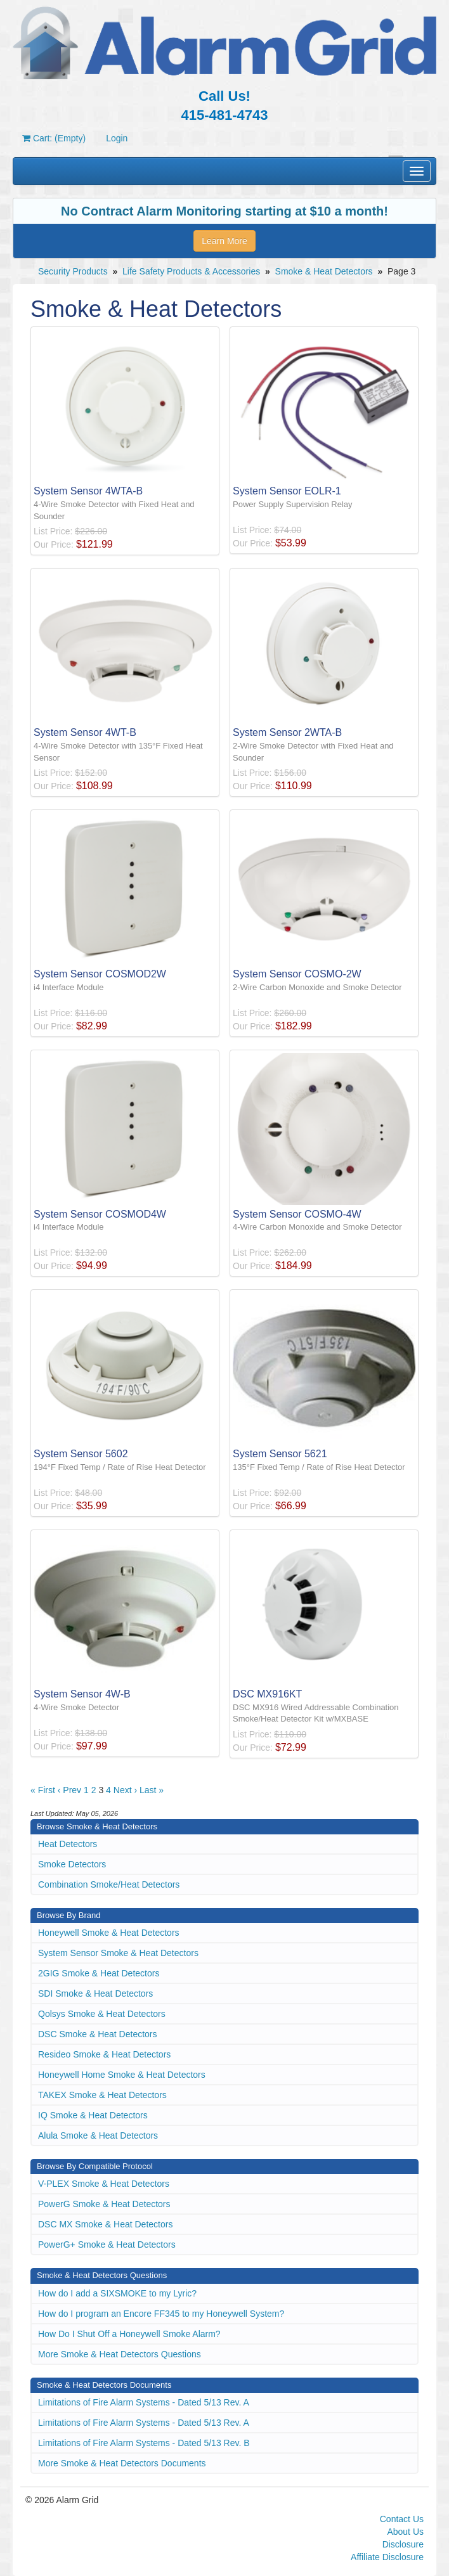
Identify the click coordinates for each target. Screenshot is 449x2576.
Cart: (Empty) (54, 138)
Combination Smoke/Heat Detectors (108, 1884)
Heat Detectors (67, 1844)
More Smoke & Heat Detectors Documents (122, 2463)
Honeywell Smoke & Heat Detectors (108, 1933)
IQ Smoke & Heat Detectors (93, 2115)
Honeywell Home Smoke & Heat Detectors (121, 2075)
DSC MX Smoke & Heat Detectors (105, 2224)
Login (116, 138)
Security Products (73, 271)
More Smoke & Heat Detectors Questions (119, 2354)
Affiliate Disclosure (387, 2557)
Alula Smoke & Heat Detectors (98, 2135)
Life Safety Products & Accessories (191, 271)
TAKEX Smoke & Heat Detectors (102, 2095)
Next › (125, 1790)
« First (42, 1790)
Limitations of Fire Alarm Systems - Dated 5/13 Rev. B (144, 2443)
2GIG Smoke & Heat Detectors (98, 1973)
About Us (405, 2532)
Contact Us (402, 2519)
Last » (152, 1790)
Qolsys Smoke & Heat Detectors (102, 2014)
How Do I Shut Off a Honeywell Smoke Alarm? (129, 2334)
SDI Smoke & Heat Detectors (95, 1993)
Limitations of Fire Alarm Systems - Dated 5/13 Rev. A (143, 2402)
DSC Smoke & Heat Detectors (97, 2034)
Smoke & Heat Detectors (324, 271)
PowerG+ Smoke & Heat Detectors (107, 2244)
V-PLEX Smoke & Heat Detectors (103, 2184)
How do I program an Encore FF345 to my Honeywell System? (161, 2314)
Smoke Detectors (72, 1864)
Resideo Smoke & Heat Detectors (104, 2054)
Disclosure (403, 2544)
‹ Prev (69, 1790)
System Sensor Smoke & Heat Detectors (118, 1953)
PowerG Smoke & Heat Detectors (104, 2204)
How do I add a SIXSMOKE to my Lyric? (117, 2293)
